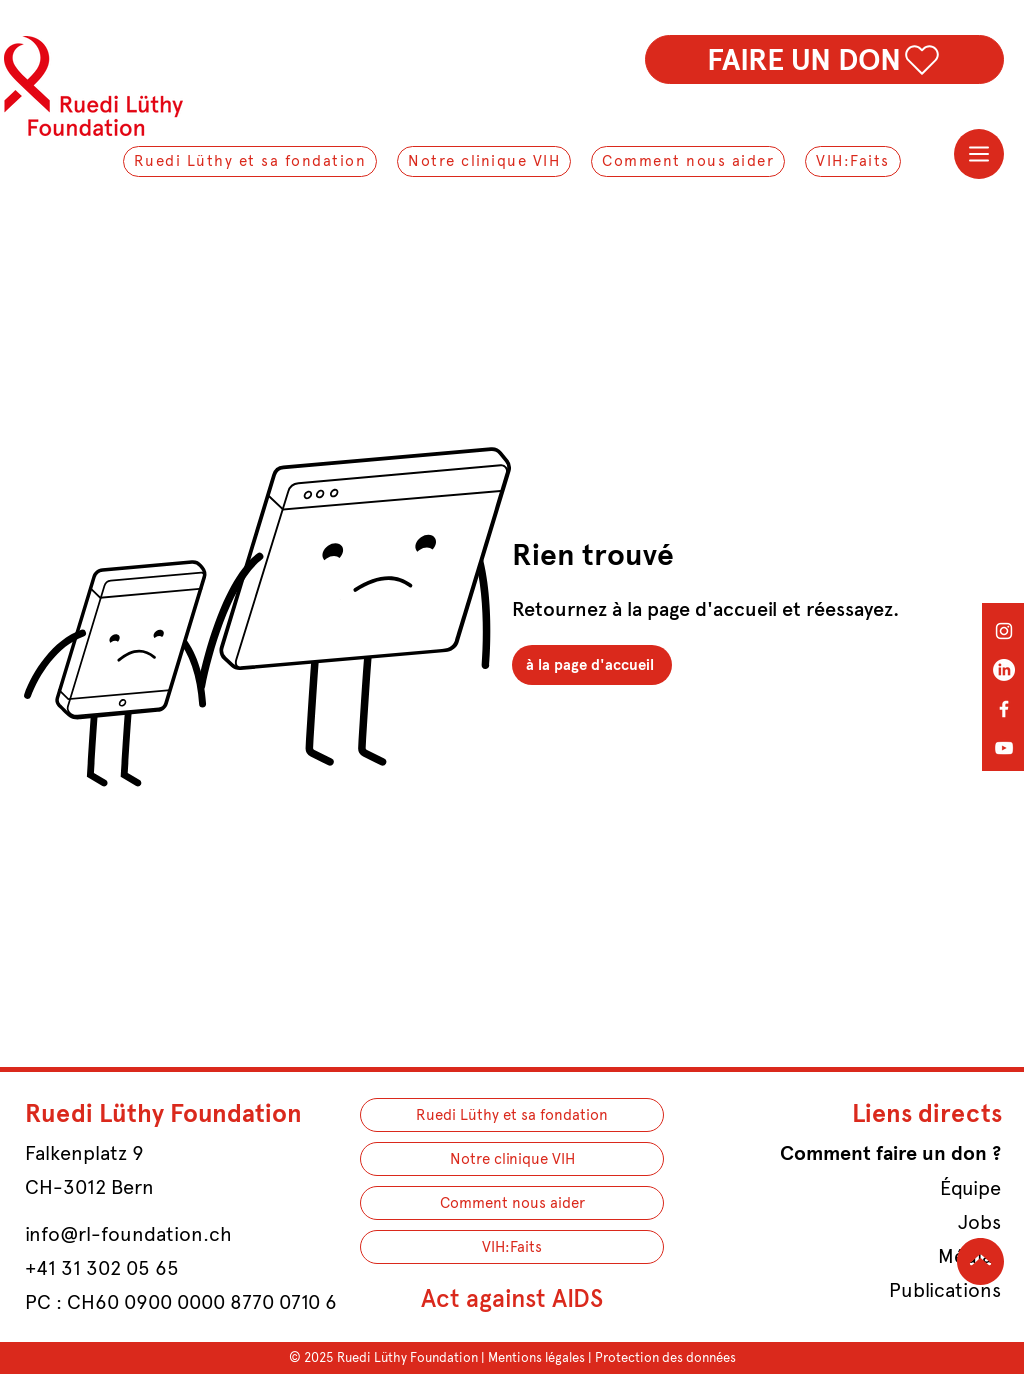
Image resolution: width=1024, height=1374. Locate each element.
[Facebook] (1004, 709)
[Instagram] (1004, 631)
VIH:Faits (512, 1247)
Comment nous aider (512, 1203)
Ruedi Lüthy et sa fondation (512, 1115)
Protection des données (665, 1357)
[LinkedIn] (1004, 670)
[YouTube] (1004, 748)
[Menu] (979, 154)
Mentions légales (536, 1357)
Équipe (970, 1188)
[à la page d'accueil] (592, 665)
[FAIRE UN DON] (824, 59)
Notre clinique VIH (512, 1159)
